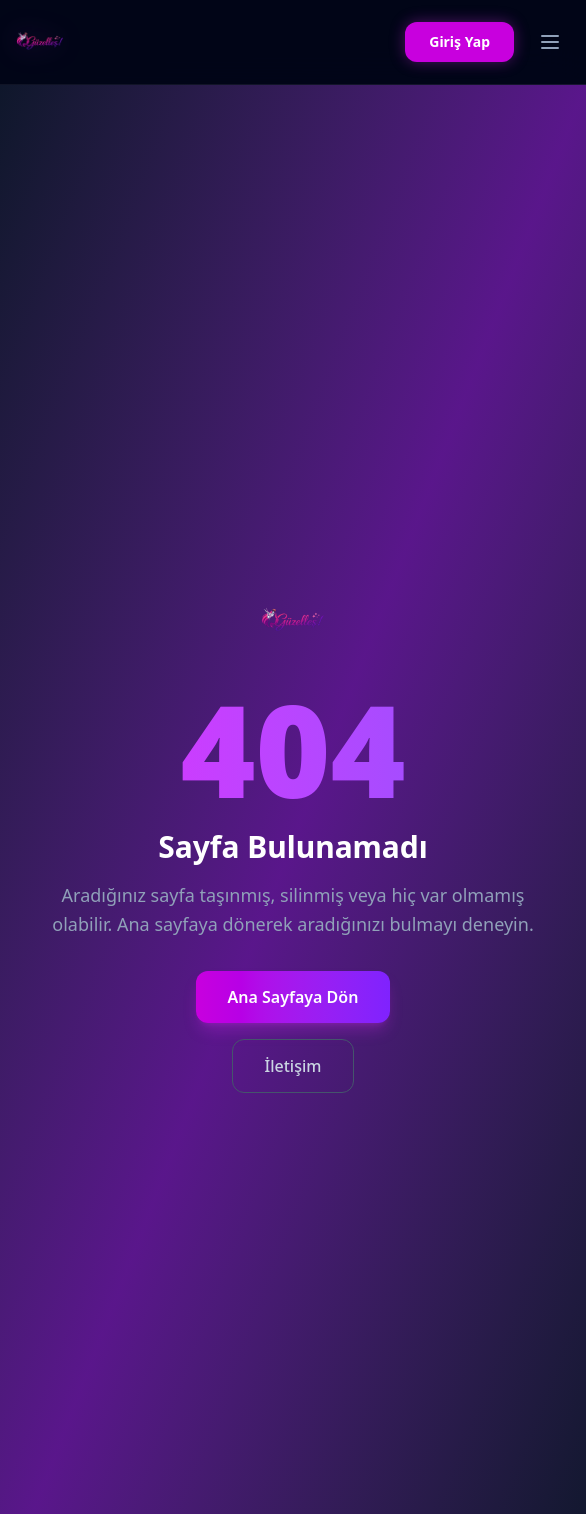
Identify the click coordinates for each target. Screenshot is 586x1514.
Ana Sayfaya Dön (293, 997)
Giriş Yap (459, 41)
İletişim (293, 1066)
